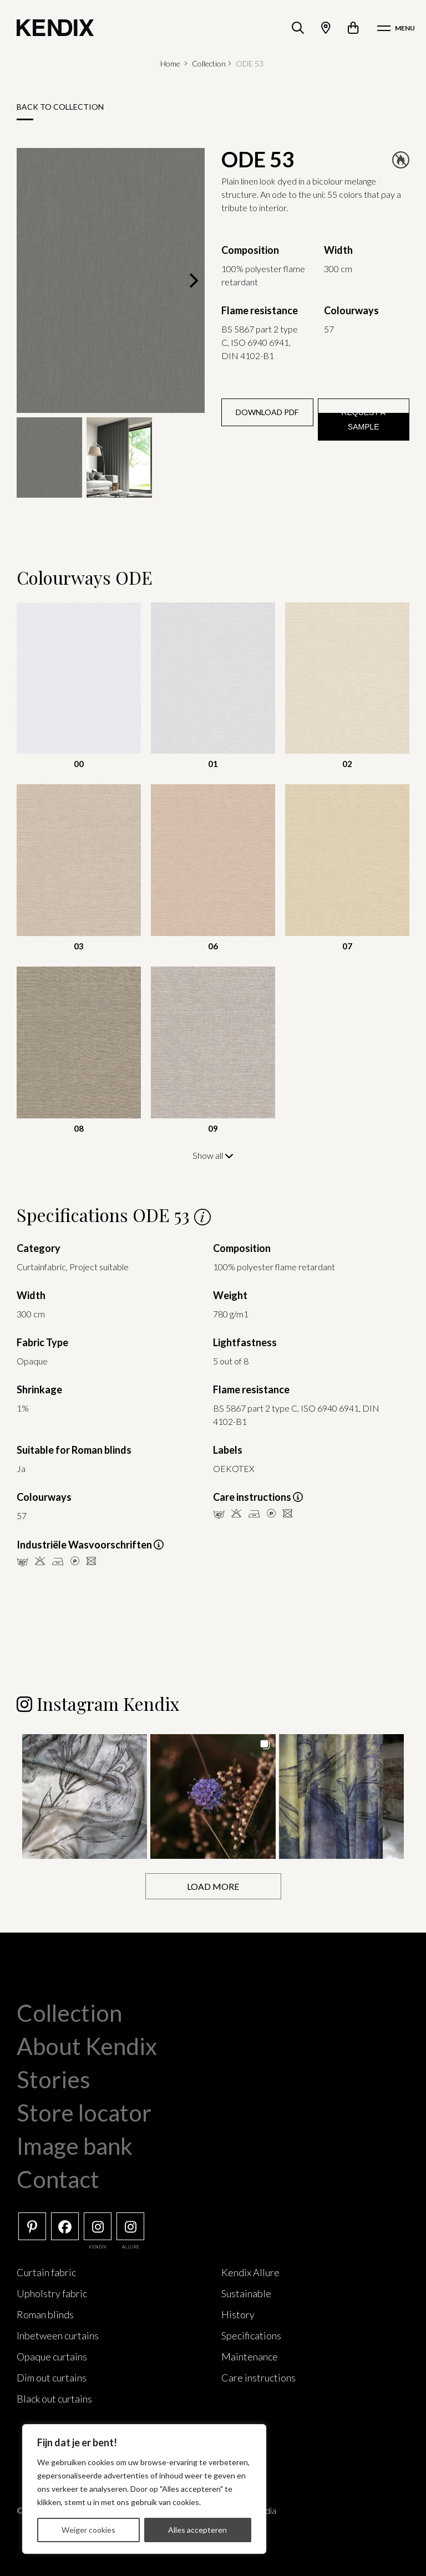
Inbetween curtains (58, 2335)
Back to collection (60, 106)
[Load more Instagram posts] (213, 1886)
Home (170, 63)
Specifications (251, 2335)
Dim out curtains (52, 2377)
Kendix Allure (250, 2272)
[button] (84, 1796)
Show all (213, 1155)
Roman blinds (45, 2314)
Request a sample (363, 419)
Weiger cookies (88, 2529)
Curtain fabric (46, 2272)
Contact (58, 2178)
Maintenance (249, 2356)
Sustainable (246, 2293)
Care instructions (258, 2377)
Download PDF (267, 412)
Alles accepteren (197, 2529)
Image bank (75, 2145)
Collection (209, 63)
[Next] (192, 280)
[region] (144, 2489)
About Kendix (87, 2045)
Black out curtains (54, 2398)
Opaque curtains (52, 2356)
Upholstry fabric (52, 2293)
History (238, 2314)
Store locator (84, 2112)
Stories (53, 2079)
